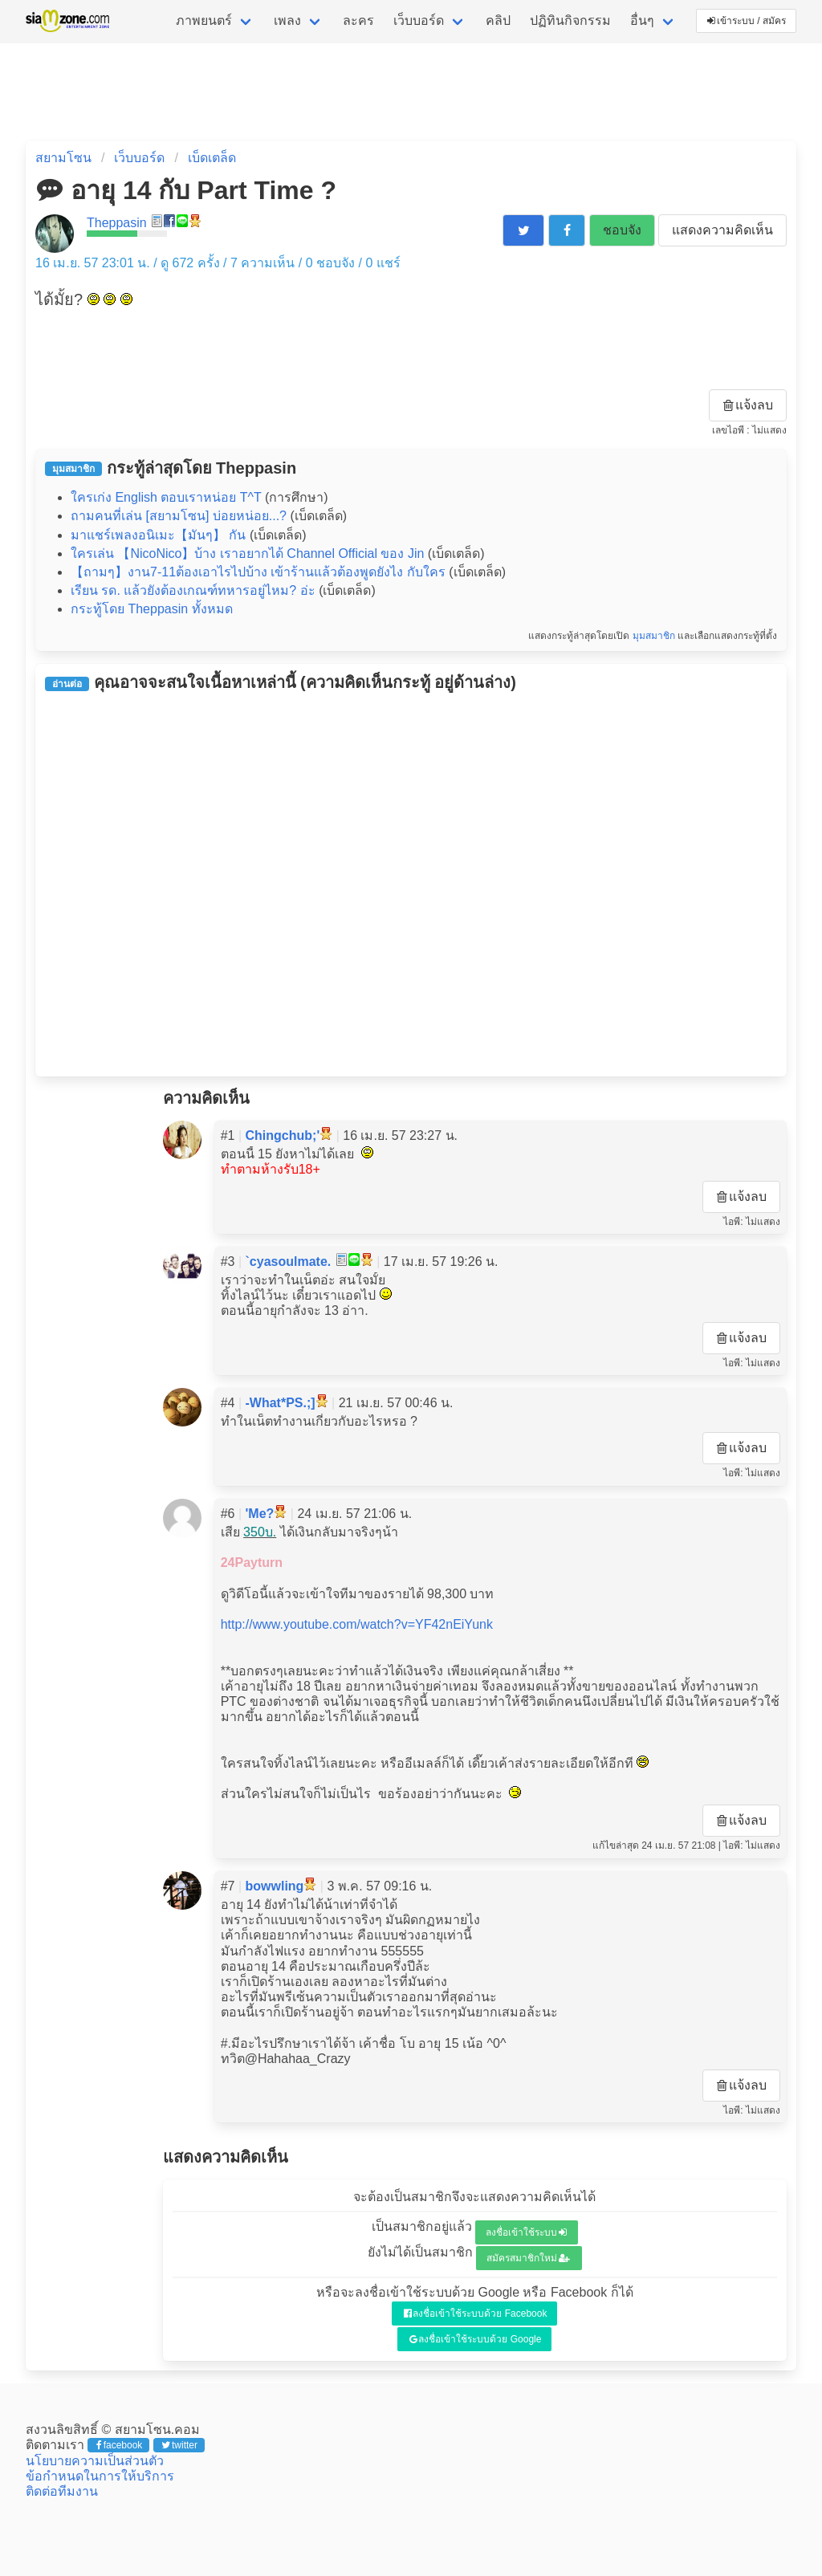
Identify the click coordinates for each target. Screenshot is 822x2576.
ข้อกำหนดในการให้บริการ (100, 2476)
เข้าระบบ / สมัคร (746, 20)
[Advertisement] (411, 884)
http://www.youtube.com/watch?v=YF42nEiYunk (357, 1624)
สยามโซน (63, 158)
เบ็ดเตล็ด (212, 158)
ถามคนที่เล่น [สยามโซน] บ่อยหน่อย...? (179, 516)
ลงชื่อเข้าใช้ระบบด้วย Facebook (475, 2313)
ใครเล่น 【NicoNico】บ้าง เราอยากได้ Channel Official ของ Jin (247, 553)
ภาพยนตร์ (204, 20)
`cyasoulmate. (289, 1261)
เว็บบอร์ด (418, 20)
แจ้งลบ (748, 405)
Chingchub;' (283, 1135)
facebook (119, 2445)
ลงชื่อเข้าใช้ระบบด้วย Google (475, 2339)
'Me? (260, 1513)
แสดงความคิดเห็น (722, 230)
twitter (179, 2445)
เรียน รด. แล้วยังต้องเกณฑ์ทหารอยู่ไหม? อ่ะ (193, 590)
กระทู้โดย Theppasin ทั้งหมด (152, 609)
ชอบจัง (622, 230)
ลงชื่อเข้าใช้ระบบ (526, 2232)
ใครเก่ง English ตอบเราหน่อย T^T (166, 497)
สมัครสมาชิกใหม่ (528, 2258)
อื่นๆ (642, 20)
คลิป (498, 20)
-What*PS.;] (280, 1403)
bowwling (275, 1886)
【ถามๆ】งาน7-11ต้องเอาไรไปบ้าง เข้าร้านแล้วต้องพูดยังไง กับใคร (258, 572)
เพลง (287, 20)
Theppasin (117, 223)
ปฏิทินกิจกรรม (570, 20)
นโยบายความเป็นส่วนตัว (95, 2461)
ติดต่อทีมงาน (62, 2491)
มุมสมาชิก (654, 635)
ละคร (358, 20)
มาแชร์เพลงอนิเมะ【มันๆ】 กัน (158, 535)
